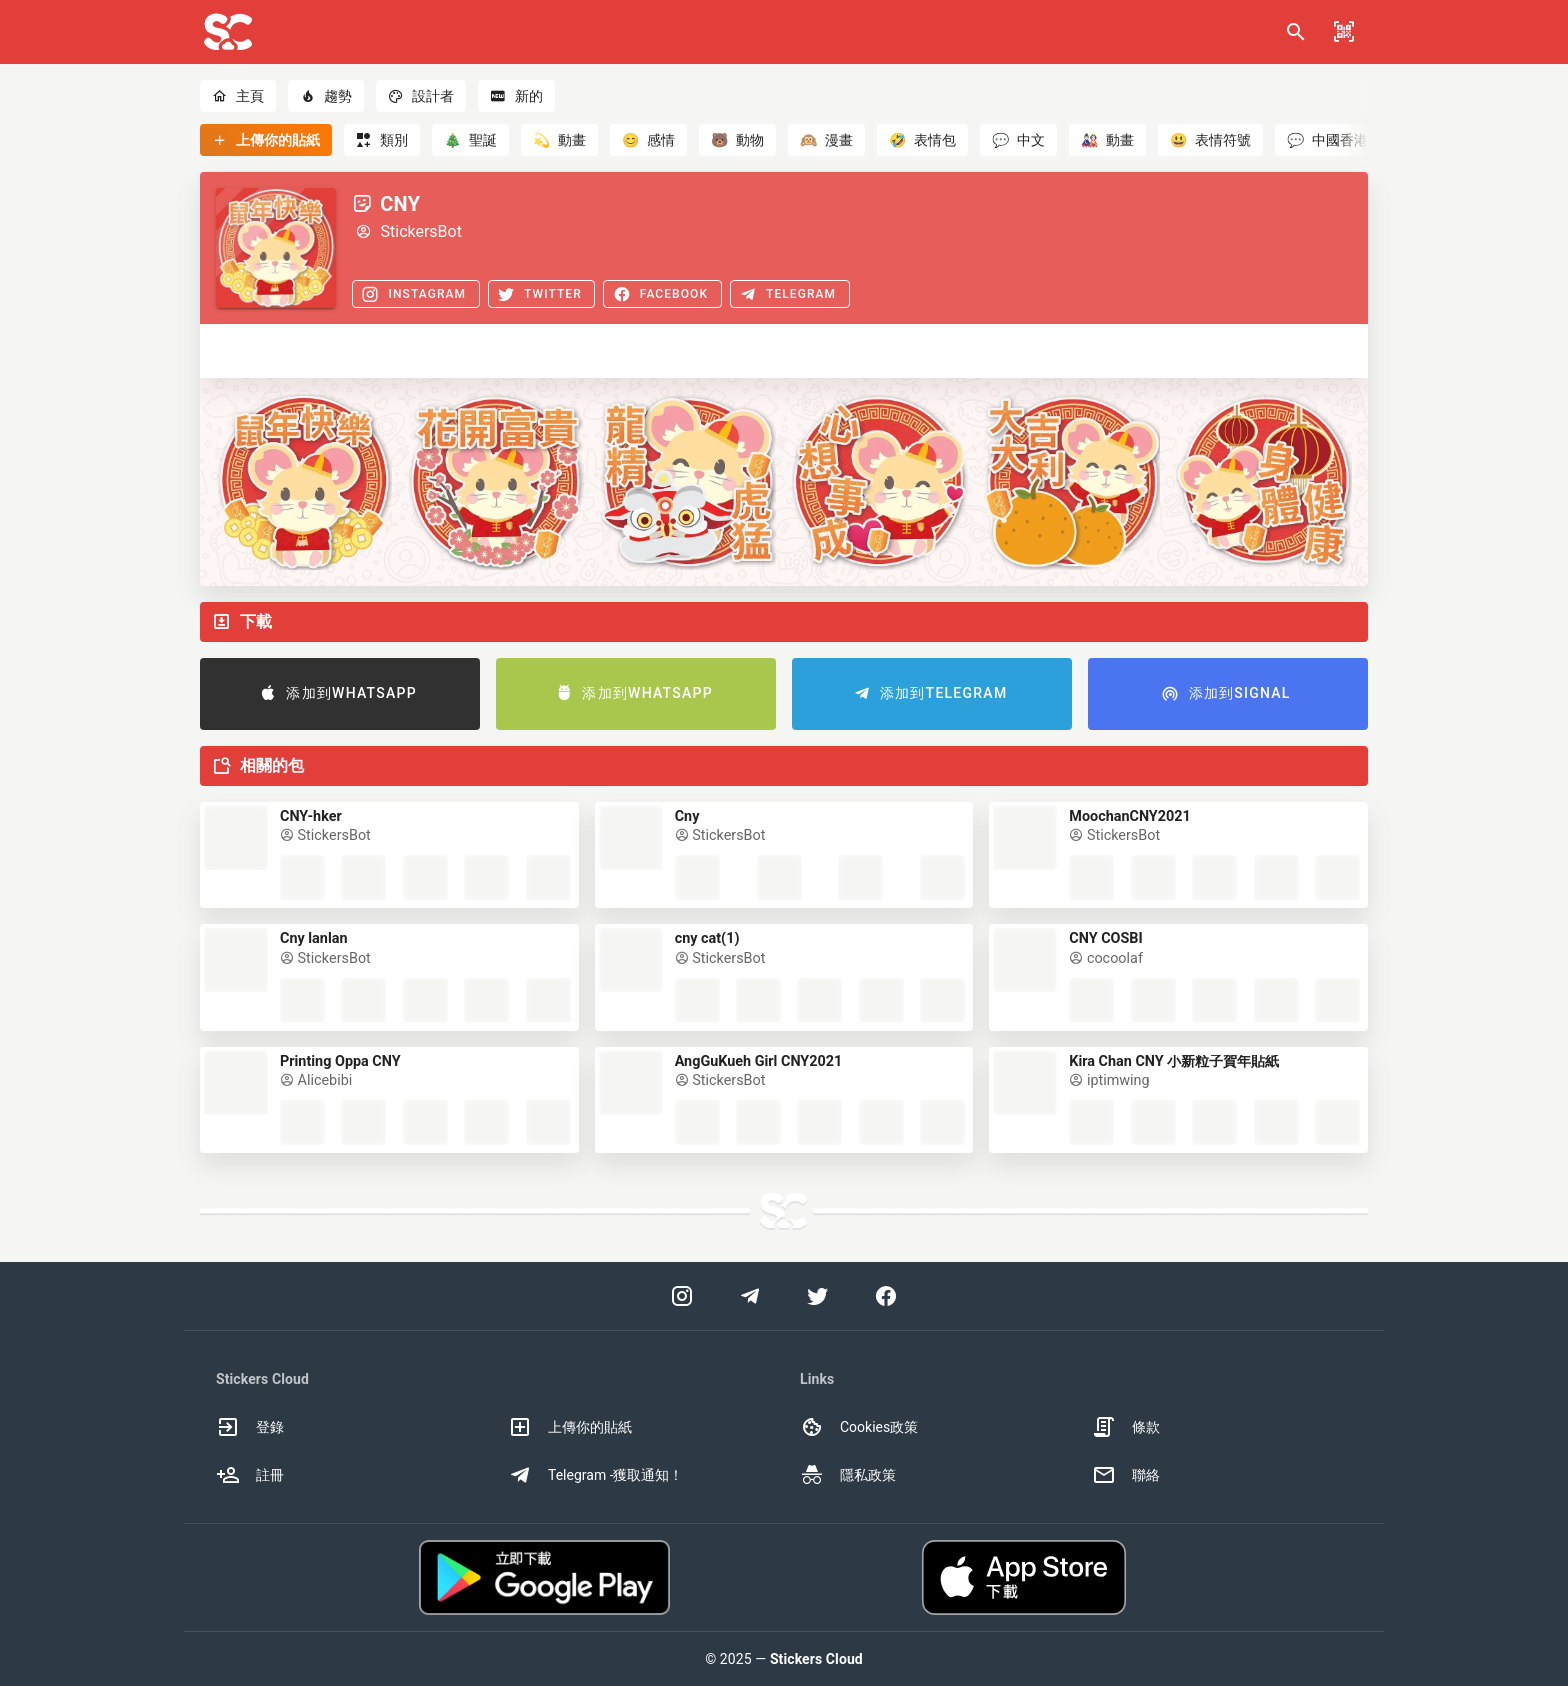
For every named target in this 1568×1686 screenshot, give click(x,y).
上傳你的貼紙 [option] (570, 1427)
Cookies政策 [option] (859, 1427)
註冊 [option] (250, 1475)
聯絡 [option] (1126, 1475)
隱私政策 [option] (848, 1475)
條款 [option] (1126, 1427)
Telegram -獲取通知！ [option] (596, 1475)
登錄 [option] (250, 1427)
